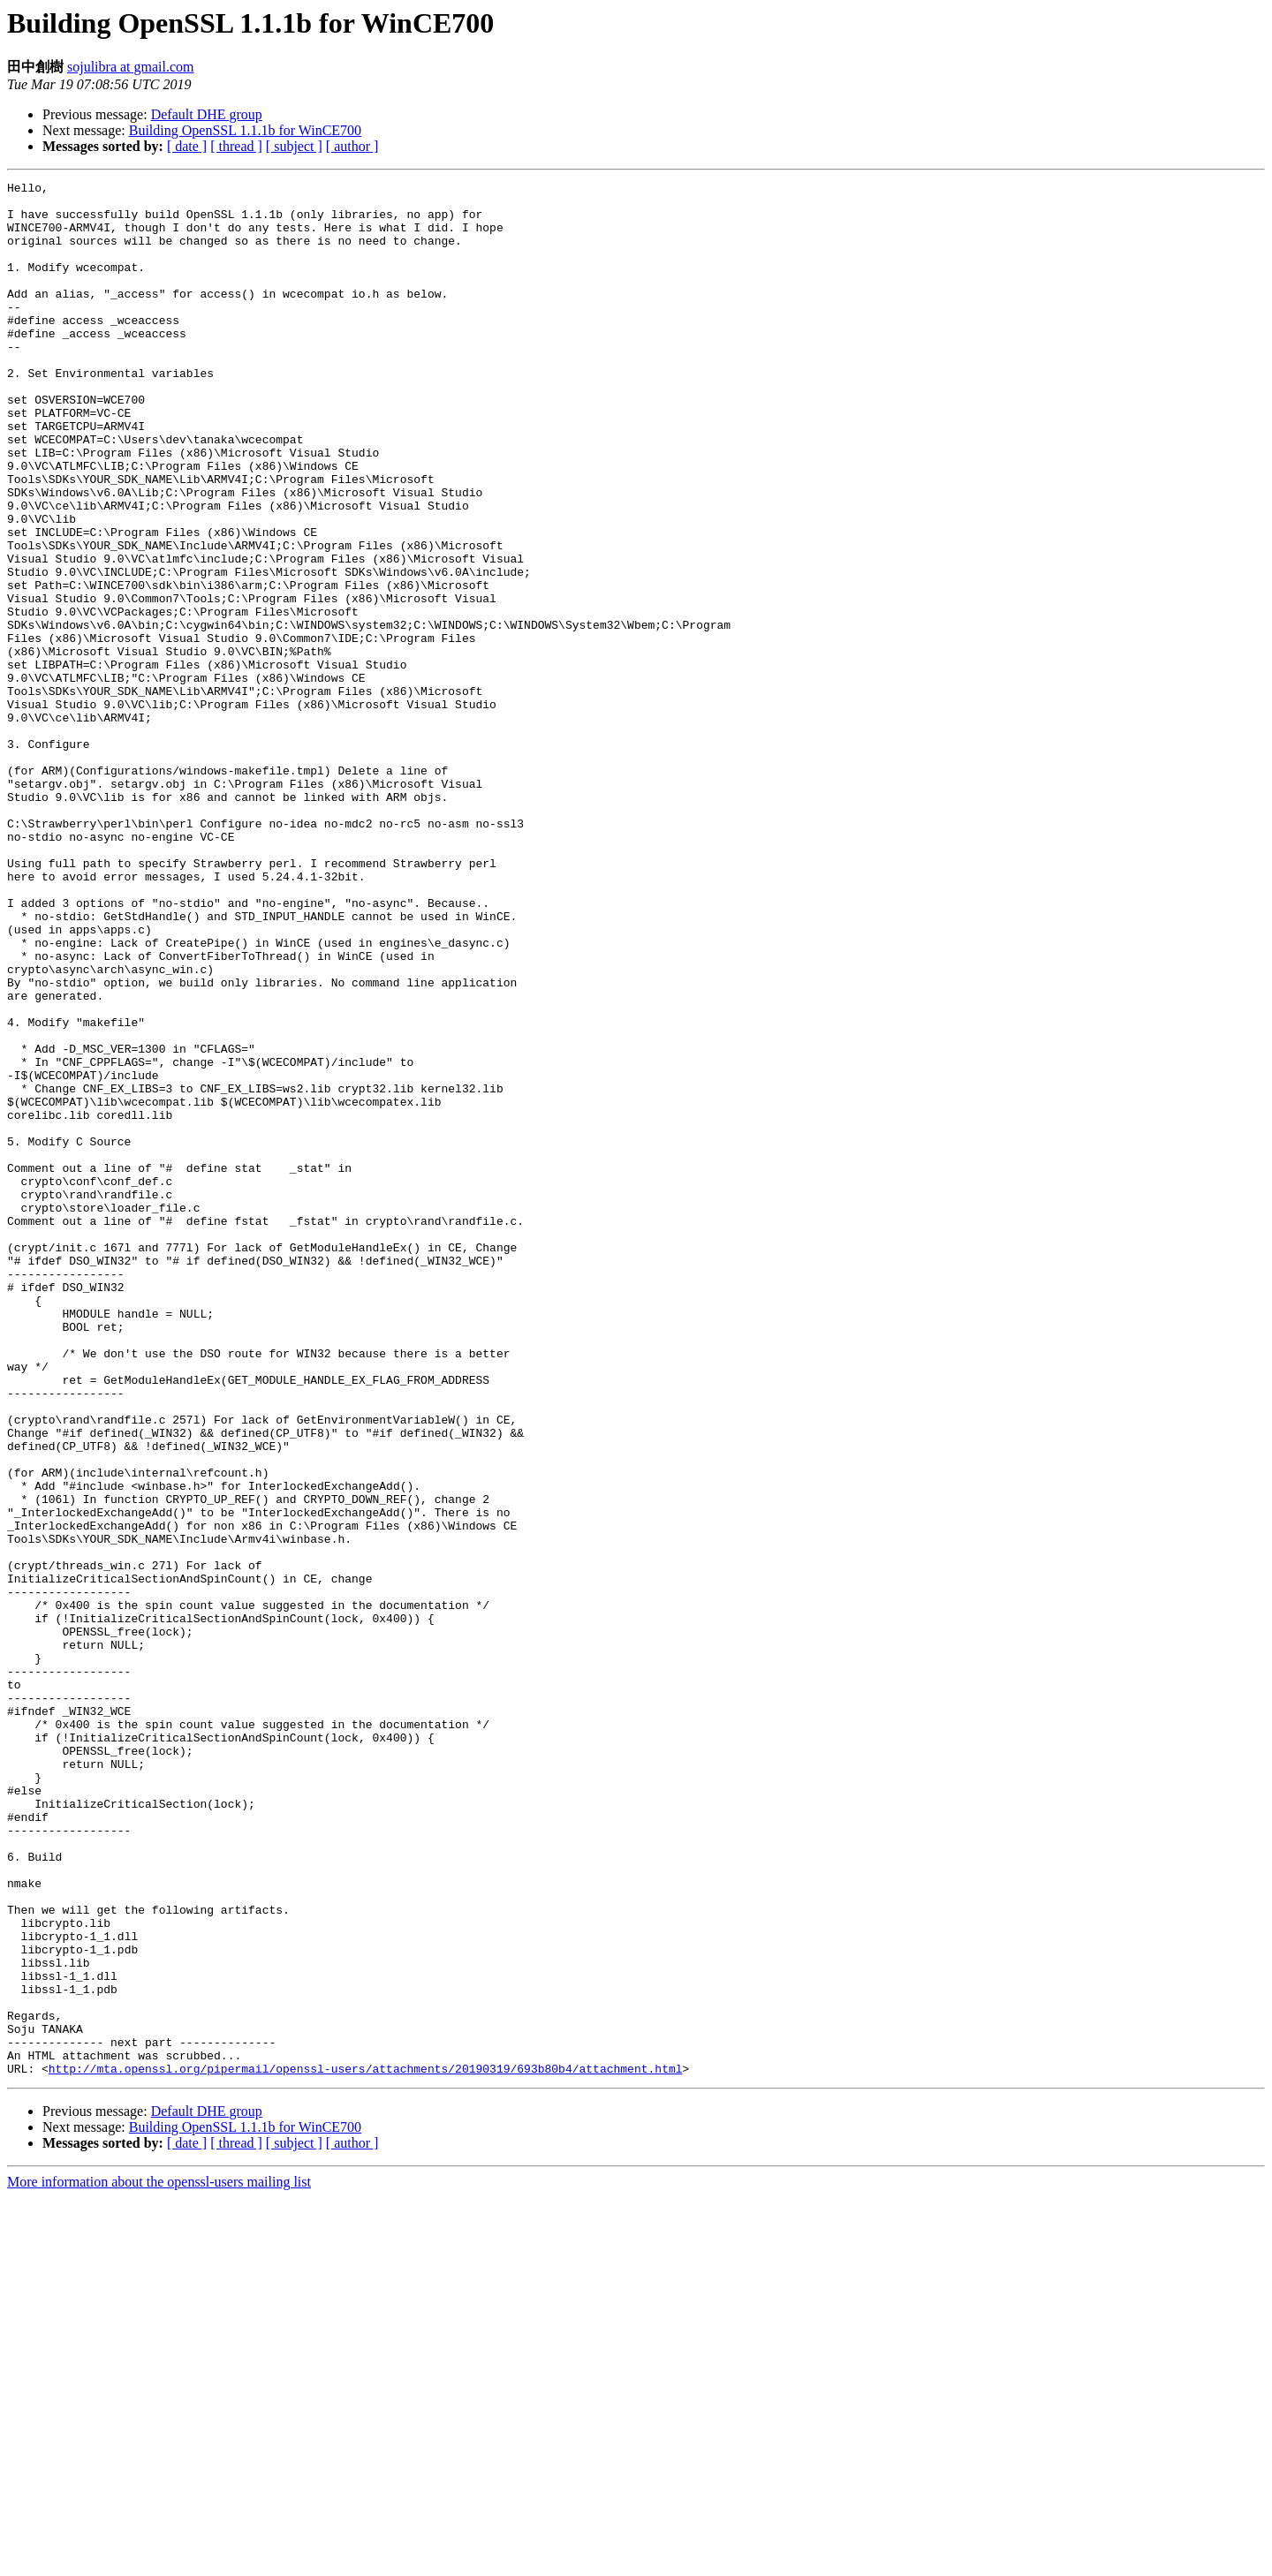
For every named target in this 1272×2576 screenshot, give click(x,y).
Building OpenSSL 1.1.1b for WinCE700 (245, 130)
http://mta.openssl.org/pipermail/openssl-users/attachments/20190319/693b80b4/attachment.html (366, 2447)
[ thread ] (236, 146)
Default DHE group (206, 114)
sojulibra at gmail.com (130, 66)
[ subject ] (294, 146)
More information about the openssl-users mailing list (159, 2560)
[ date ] (187, 146)
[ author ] (352, 146)
